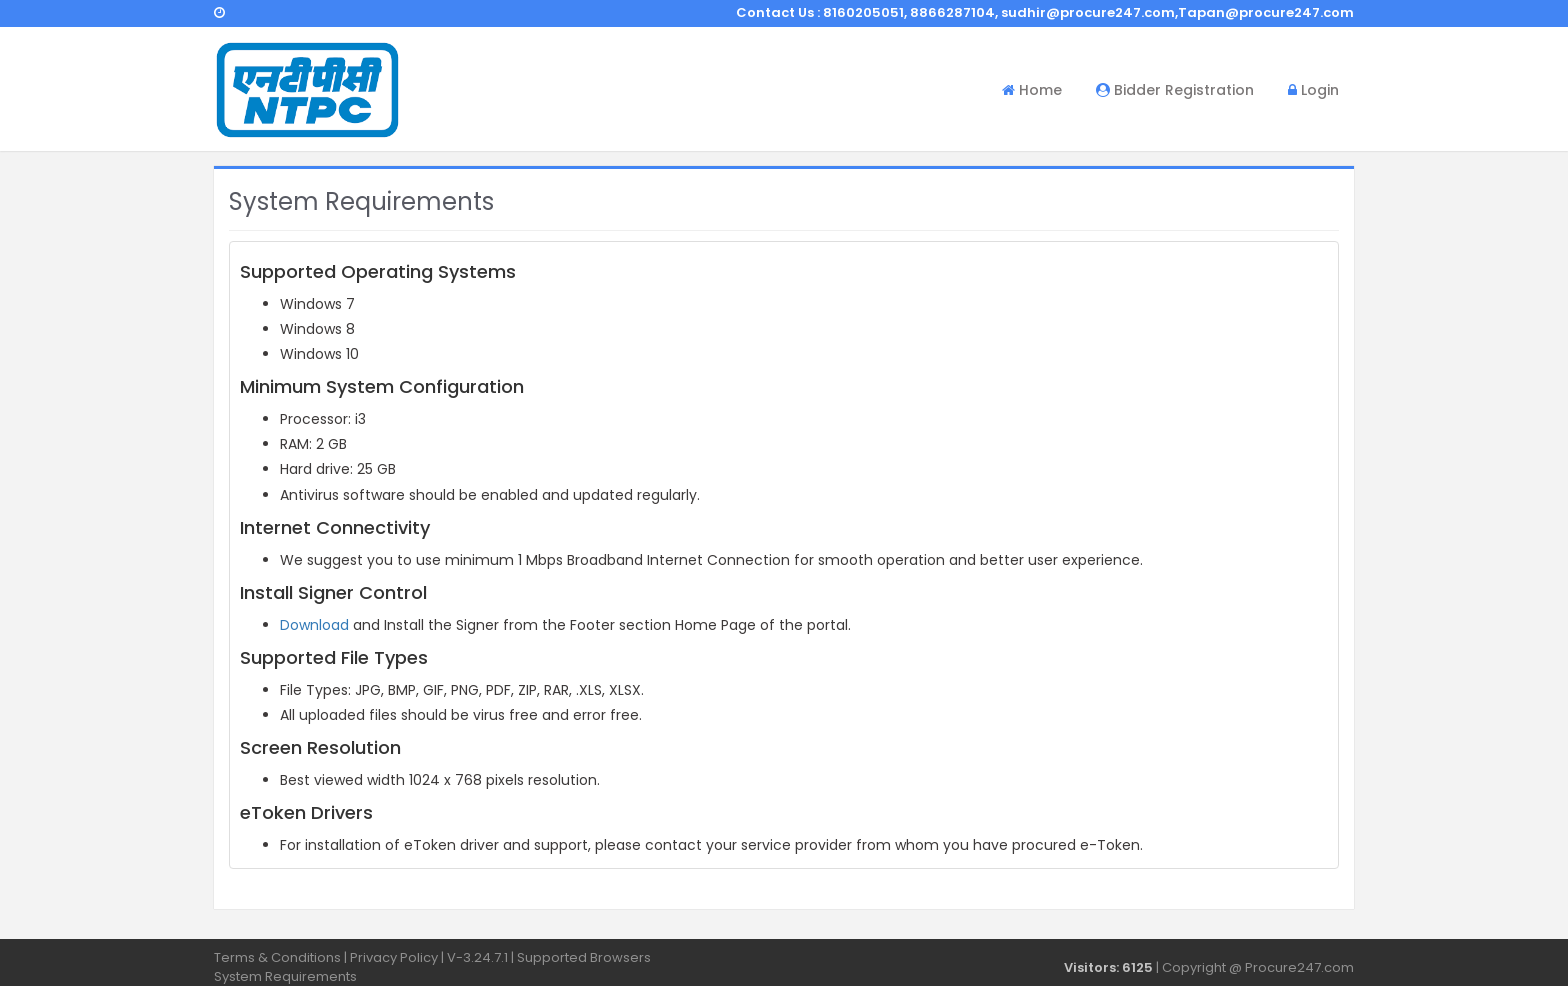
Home (1032, 90)
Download (314, 625)
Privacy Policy (394, 957)
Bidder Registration (1175, 90)
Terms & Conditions (277, 957)
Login (1313, 90)
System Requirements (285, 976)
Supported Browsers (584, 957)
